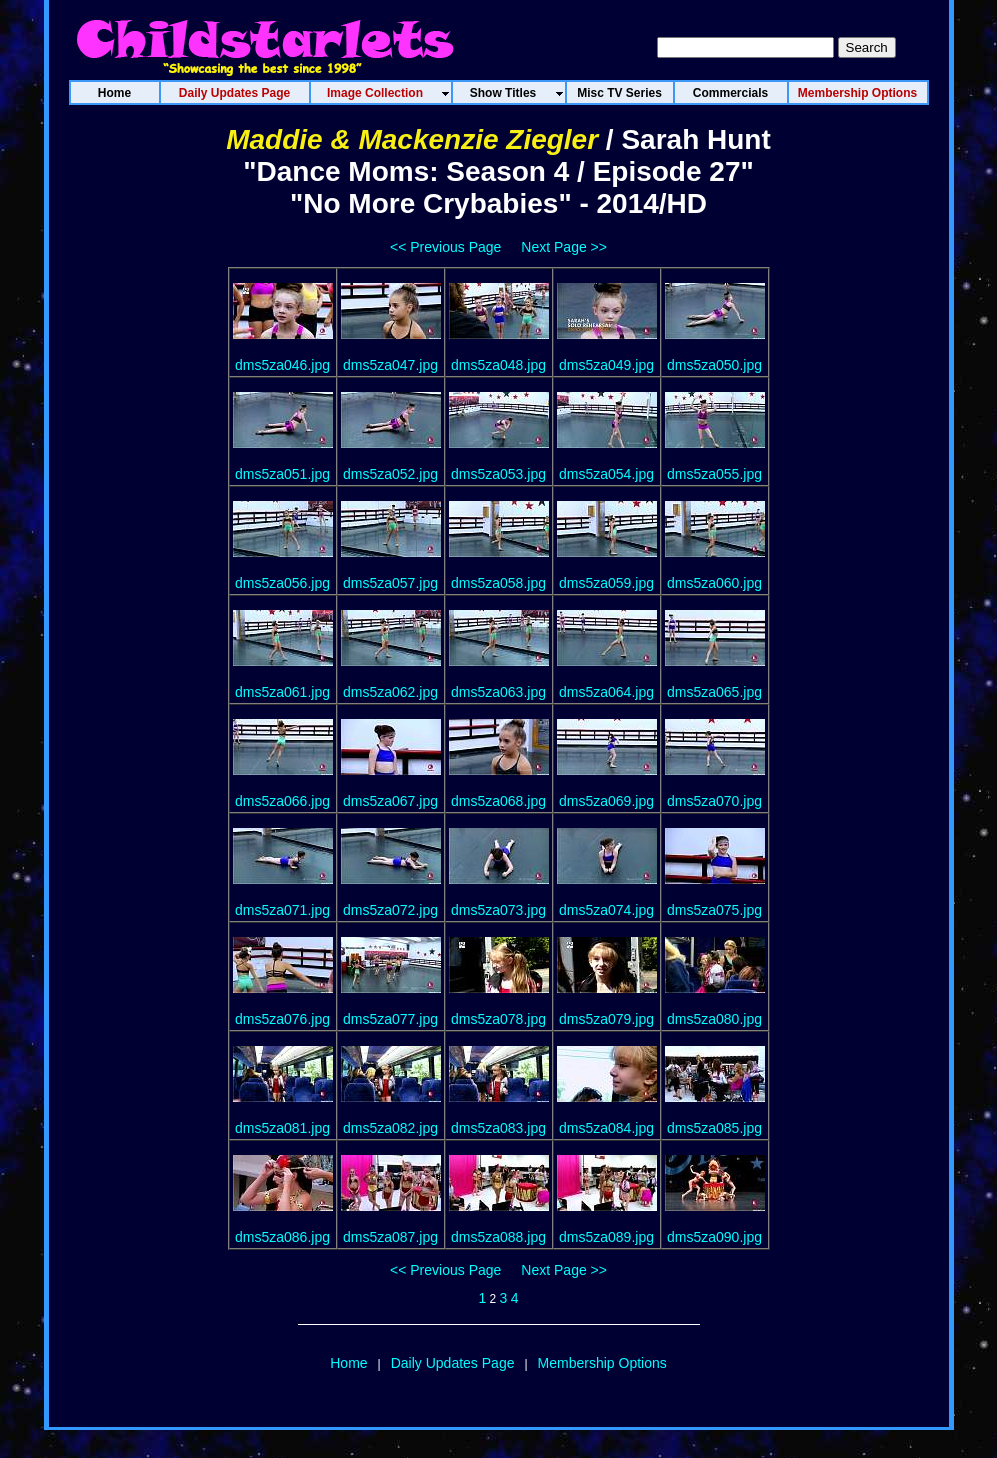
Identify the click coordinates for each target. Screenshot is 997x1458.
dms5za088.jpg (498, 1237)
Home (348, 1363)
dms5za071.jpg (282, 910)
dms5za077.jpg (390, 1019)
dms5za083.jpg (498, 1128)
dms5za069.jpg (606, 801)
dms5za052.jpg (390, 474)
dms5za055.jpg (714, 474)
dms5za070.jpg (714, 801)
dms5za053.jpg (498, 474)
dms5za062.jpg (390, 692)
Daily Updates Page (453, 1363)
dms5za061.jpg (282, 692)
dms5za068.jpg (498, 801)
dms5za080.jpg (714, 1019)
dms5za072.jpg (390, 910)
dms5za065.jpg (714, 692)
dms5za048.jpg (498, 365)
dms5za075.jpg (714, 910)
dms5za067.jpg (390, 801)
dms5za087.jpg (390, 1237)
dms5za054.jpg (606, 474)
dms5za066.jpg (282, 801)
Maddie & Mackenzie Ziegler (412, 139)
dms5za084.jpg (606, 1128)
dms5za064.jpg (606, 692)
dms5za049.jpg (606, 365)
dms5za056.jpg (282, 583)
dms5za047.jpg (390, 365)
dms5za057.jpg (390, 583)
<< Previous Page (445, 247)
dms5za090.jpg (714, 1237)
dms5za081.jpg (282, 1128)
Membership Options (602, 1363)
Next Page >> (564, 247)
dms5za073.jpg (498, 910)
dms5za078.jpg (498, 1019)
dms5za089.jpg (606, 1237)
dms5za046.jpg (282, 365)
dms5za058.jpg (498, 583)
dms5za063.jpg (498, 692)
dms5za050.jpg (714, 365)
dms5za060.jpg (714, 583)
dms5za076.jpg (282, 1019)
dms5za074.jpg (606, 910)
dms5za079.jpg (606, 1019)
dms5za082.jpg (390, 1128)
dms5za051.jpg (282, 474)
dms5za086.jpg (282, 1237)
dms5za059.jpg (606, 583)
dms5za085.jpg (714, 1128)
